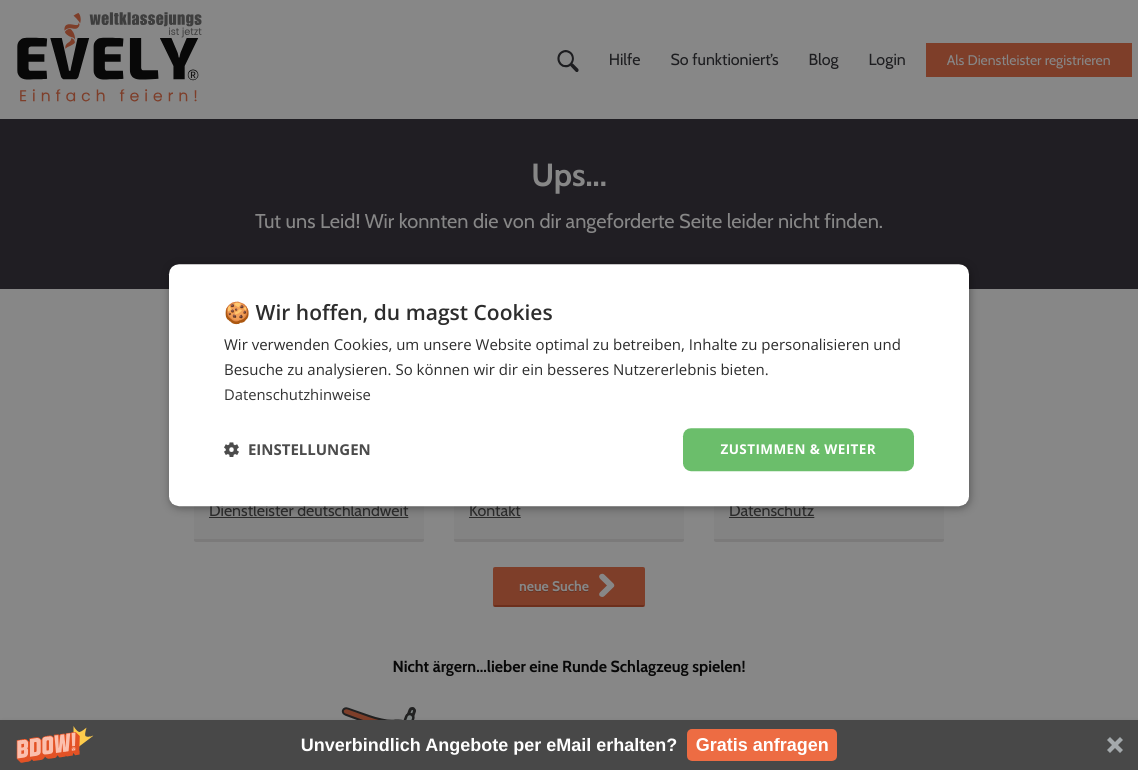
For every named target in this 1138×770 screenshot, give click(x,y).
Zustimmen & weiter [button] (795, 448)
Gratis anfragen (762, 745)
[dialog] (569, 384)
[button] (569, 745)
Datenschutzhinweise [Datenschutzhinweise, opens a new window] (298, 394)
